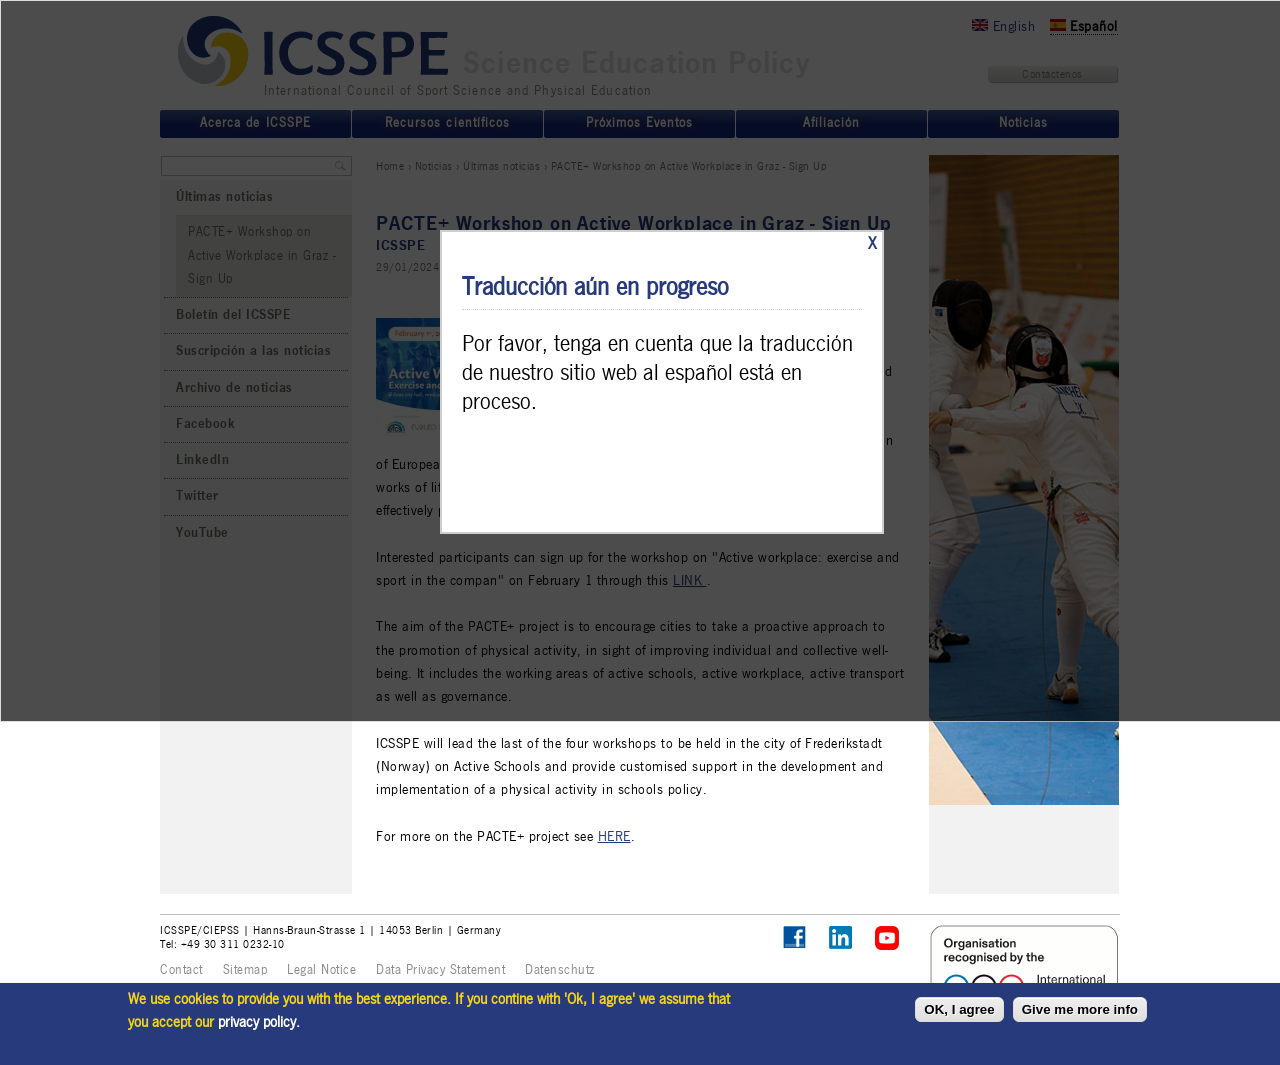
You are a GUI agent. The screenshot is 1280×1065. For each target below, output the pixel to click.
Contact (181, 970)
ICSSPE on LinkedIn (841, 938)
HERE (614, 836)
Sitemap (245, 970)
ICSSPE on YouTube (887, 938)
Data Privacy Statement (440, 970)
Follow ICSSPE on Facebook (794, 937)
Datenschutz (560, 970)
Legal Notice (321, 970)
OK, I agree (959, 1009)
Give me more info (1080, 1009)
